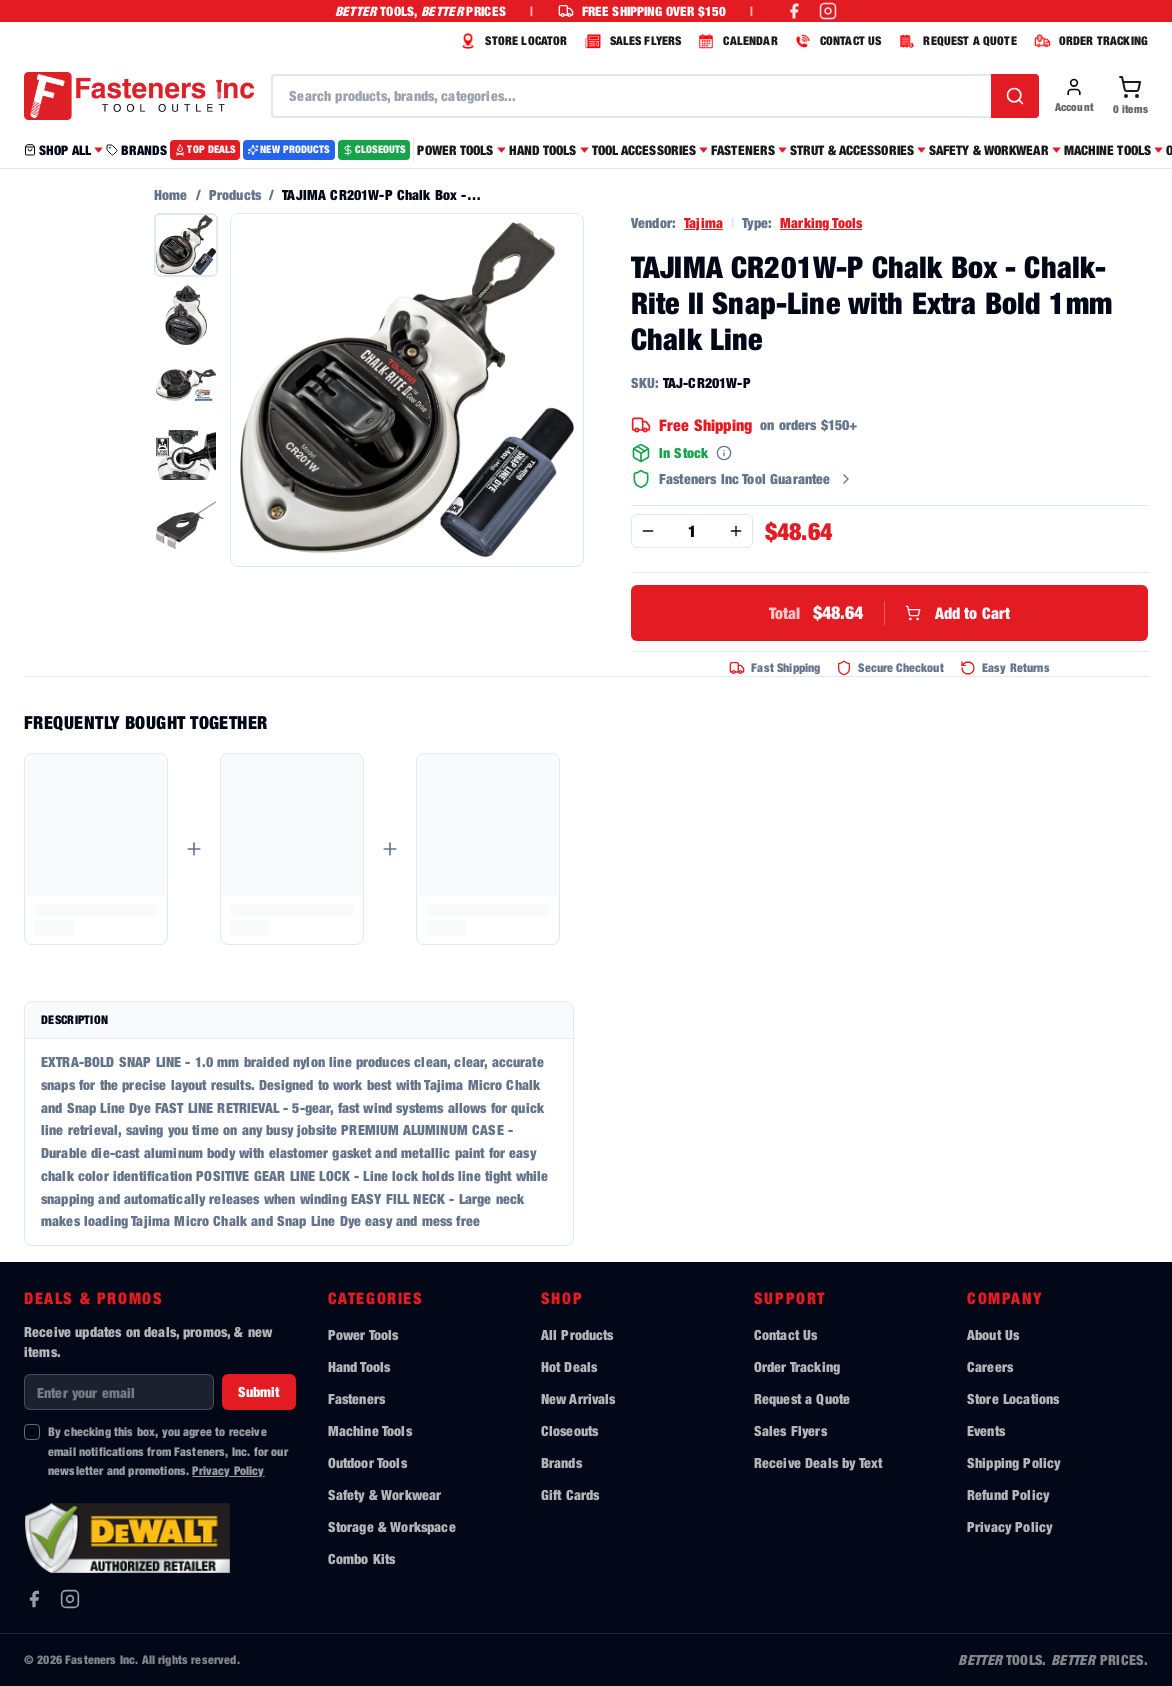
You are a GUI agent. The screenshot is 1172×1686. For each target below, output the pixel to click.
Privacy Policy (228, 1470)
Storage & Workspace (392, 1526)
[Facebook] (34, 1599)
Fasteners (356, 1398)
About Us (993, 1334)
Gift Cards (570, 1494)
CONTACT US (836, 41)
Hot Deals (569, 1366)
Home (171, 194)
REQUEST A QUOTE (954, 41)
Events (986, 1430)
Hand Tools (359, 1366)
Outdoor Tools (367, 1462)
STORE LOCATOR (511, 41)
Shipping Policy (1013, 1462)
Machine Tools (370, 1430)
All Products (577, 1334)
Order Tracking (797, 1366)
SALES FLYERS (631, 41)
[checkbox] (32, 1432)
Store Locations (1013, 1398)
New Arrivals (578, 1398)
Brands (561, 1462)
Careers (990, 1366)
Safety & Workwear (385, 1494)
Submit (259, 1391)
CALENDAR (735, 41)
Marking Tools (821, 222)
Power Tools (363, 1334)
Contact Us (786, 1334)
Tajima (703, 222)
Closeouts (569, 1430)
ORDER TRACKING (1088, 41)
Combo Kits (362, 1558)
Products (235, 194)
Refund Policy (1008, 1494)
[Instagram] (70, 1599)
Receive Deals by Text (818, 1462)
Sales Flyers (790, 1430)
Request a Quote (802, 1398)
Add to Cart (890, 613)
